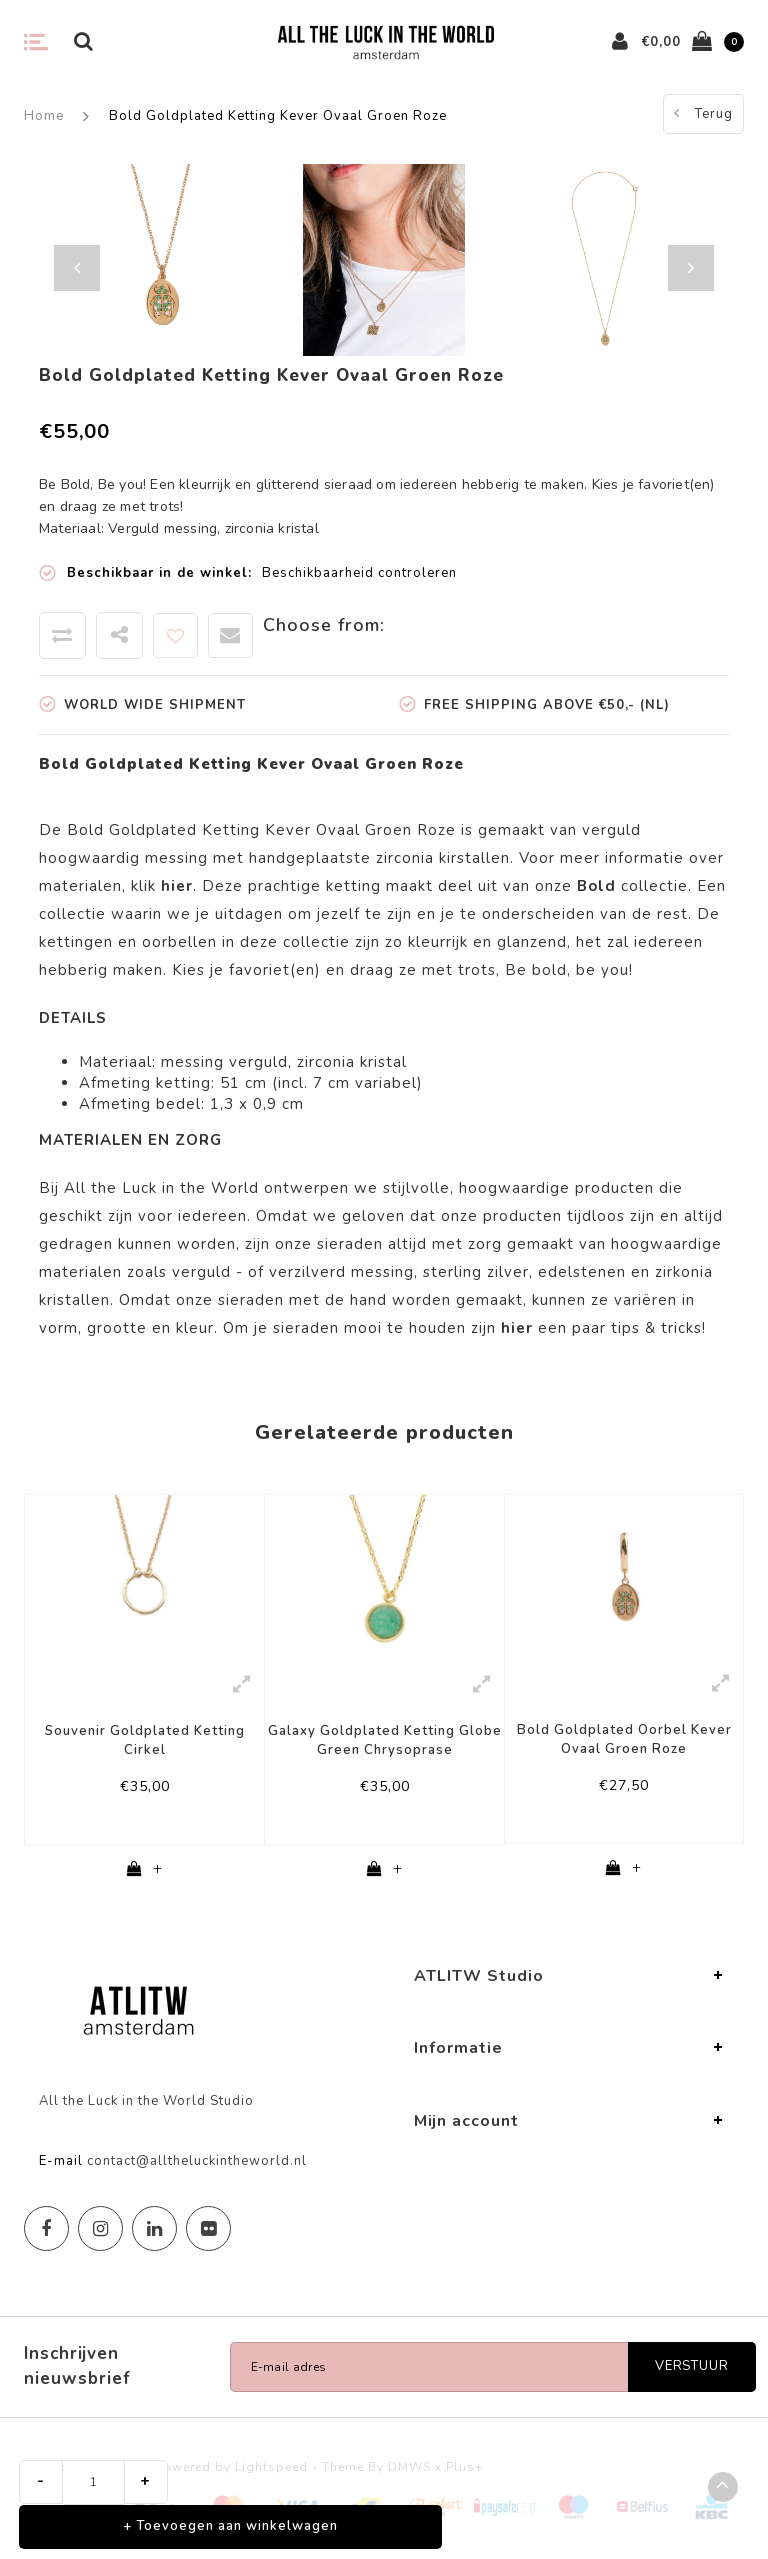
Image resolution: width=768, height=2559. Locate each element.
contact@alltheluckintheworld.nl (197, 2163)
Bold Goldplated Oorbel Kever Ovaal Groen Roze (624, 1739)
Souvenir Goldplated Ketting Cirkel (145, 1740)
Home (44, 116)
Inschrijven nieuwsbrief (77, 2368)
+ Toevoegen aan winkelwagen (230, 2526)
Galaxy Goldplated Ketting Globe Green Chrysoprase (385, 1740)
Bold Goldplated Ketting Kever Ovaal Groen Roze (278, 116)
